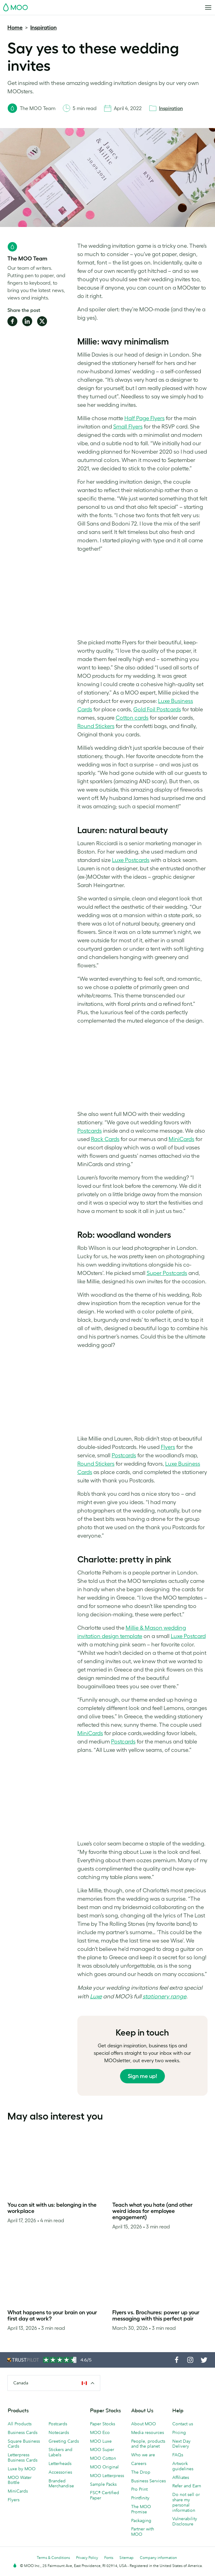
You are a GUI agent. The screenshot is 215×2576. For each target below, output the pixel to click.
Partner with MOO (142, 2531)
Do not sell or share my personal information (186, 2502)
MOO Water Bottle (20, 2480)
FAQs (177, 2455)
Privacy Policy (87, 2557)
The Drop (140, 2472)
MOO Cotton (103, 2458)
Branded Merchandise (61, 2483)
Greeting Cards (64, 2441)
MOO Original (104, 2467)
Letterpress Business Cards (22, 2457)
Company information (158, 2557)
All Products (20, 2424)
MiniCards (181, 1139)
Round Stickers (95, 726)
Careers (138, 2463)
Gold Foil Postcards (157, 709)
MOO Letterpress (107, 2475)
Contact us (182, 2424)
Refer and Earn (186, 2486)
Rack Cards (105, 1139)
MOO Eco (100, 2432)
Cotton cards (132, 718)
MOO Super (102, 2449)
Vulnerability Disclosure (184, 2521)
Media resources (147, 2432)
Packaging (141, 2520)
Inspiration (43, 27)
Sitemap (126, 2557)
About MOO (143, 2424)
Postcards (89, 1131)
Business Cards (22, 2432)
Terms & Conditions (53, 2557)
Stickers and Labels (60, 2452)
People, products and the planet (148, 2443)
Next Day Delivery (181, 2443)
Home (15, 27)
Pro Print (139, 2489)
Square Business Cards (24, 2443)
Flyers (168, 1447)
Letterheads (60, 2463)
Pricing (179, 2432)
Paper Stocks (102, 2424)
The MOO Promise (141, 2509)
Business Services (148, 2481)
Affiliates (180, 2477)
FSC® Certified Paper (104, 2495)
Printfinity (140, 2498)
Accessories (60, 2472)
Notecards (59, 2432)
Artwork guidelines (182, 2466)
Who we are (143, 2455)
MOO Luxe (101, 2441)
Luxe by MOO (22, 2469)
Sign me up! (142, 2076)
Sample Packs (103, 2484)
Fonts (108, 2557)
